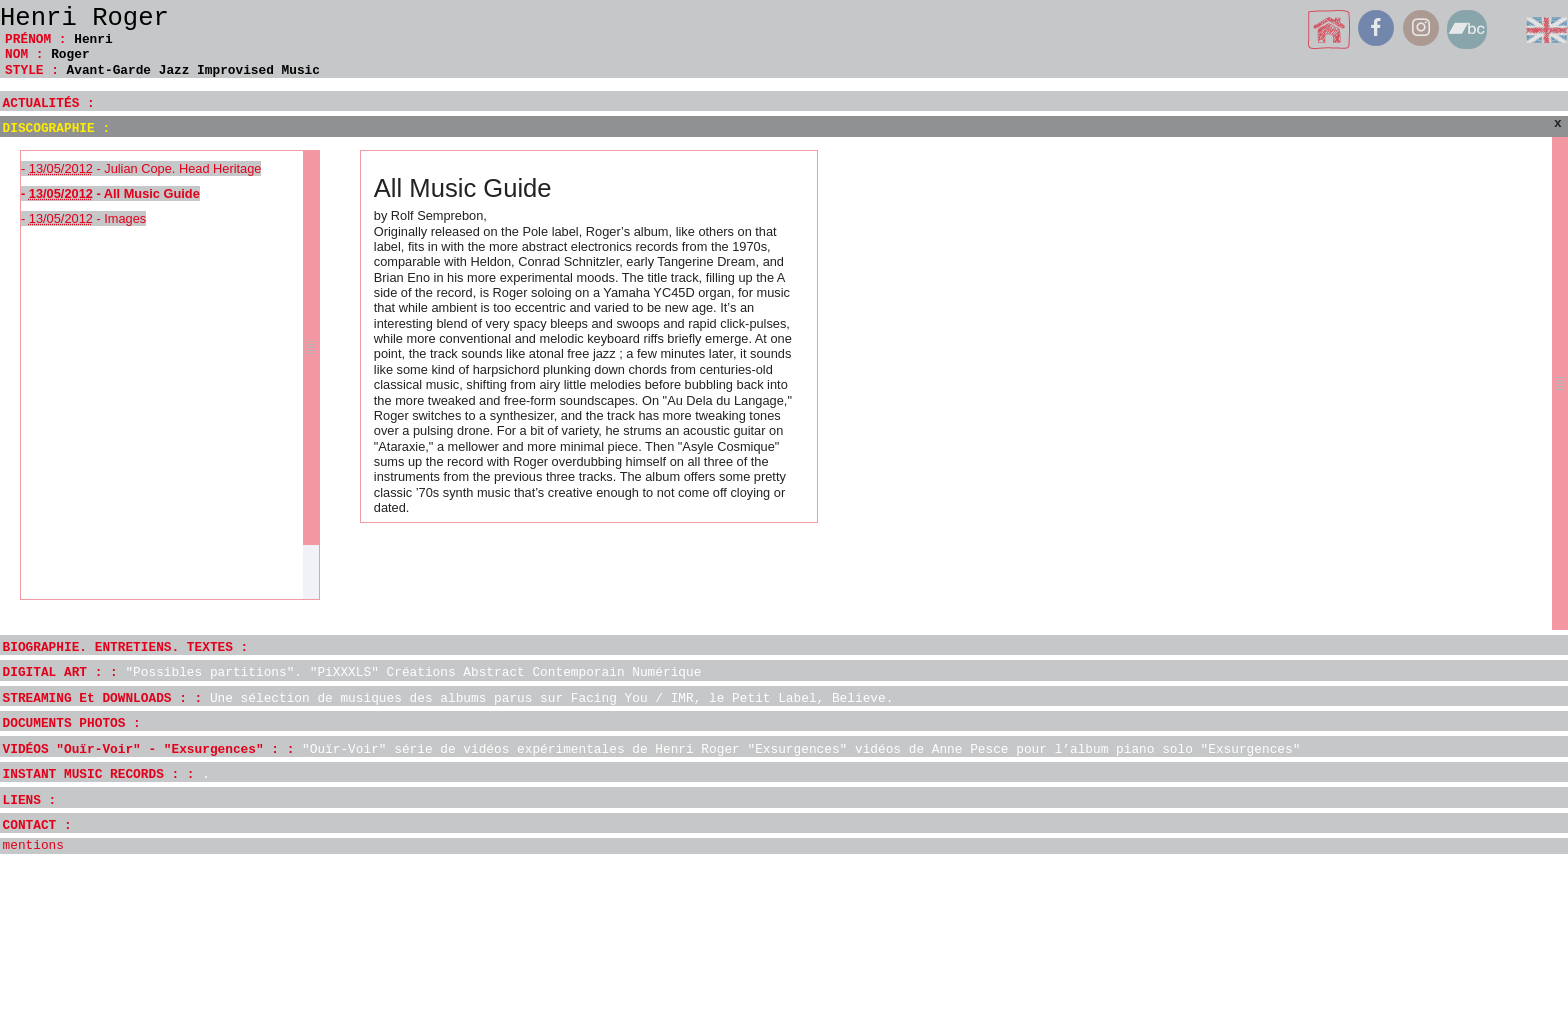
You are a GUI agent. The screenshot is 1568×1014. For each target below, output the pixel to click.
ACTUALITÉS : (49, 103)
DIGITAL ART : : (352, 672)
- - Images (83, 218)
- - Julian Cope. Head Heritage (141, 168)
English (1547, 29)
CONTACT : (37, 825)
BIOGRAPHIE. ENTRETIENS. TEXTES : (126, 647)
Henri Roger (84, 18)
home (1329, 29)
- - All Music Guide (110, 193)
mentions (33, 845)
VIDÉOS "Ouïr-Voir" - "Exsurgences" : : (652, 749)
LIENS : (30, 800)
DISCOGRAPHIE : (57, 128)
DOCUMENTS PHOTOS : (72, 723)
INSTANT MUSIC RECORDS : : (106, 774)
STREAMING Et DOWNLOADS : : (448, 698)
